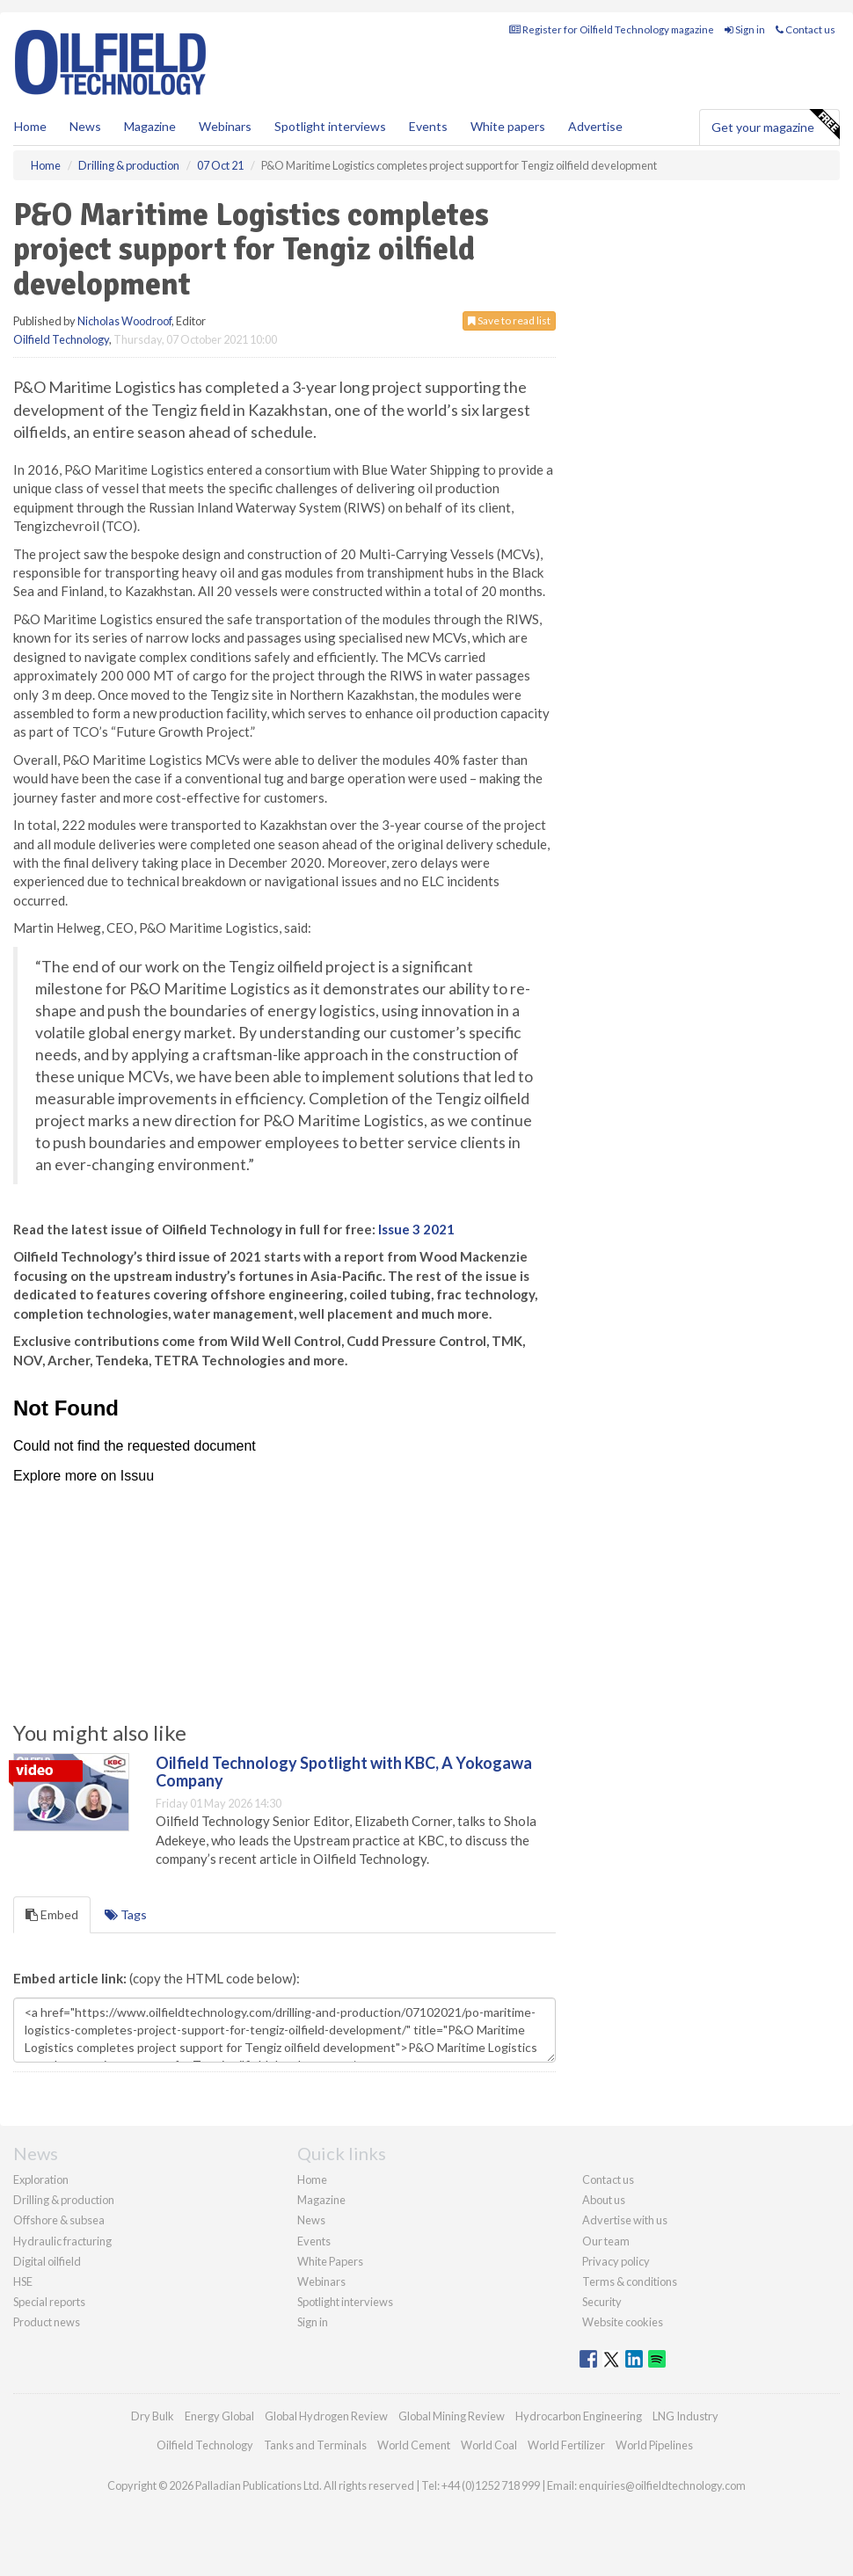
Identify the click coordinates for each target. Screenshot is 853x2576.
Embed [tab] (52, 1914)
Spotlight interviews (330, 126)
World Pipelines (654, 2445)
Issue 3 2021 (416, 1229)
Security (602, 2302)
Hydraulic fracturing (62, 2241)
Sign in (745, 29)
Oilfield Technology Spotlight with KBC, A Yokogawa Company (344, 1771)
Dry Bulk (152, 2416)
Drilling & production (63, 2200)
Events (428, 126)
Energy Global (219, 2416)
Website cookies (622, 2322)
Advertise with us (624, 2220)
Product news (46, 2322)
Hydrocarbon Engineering (578, 2416)
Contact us (805, 29)
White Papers (330, 2261)
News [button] (85, 126)
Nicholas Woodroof (124, 321)
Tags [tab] (126, 1914)
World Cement (413, 2445)
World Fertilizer (566, 2445)
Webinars (225, 126)
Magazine (150, 126)
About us (603, 2200)
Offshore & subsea (59, 2220)
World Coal (489, 2445)
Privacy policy (616, 2261)
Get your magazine (775, 125)
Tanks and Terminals (315, 2445)
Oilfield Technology (61, 339)
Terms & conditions (629, 2281)
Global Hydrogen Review (326, 2416)
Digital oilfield (47, 2261)
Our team (606, 2241)
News (311, 2220)
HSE (23, 2281)
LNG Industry (685, 2416)
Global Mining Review (451, 2416)
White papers (507, 126)
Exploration (41, 2179)
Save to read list (509, 320)
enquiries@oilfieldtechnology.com (662, 2485)
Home (30, 126)
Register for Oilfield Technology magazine (611, 29)
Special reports (49, 2302)
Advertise (595, 126)
